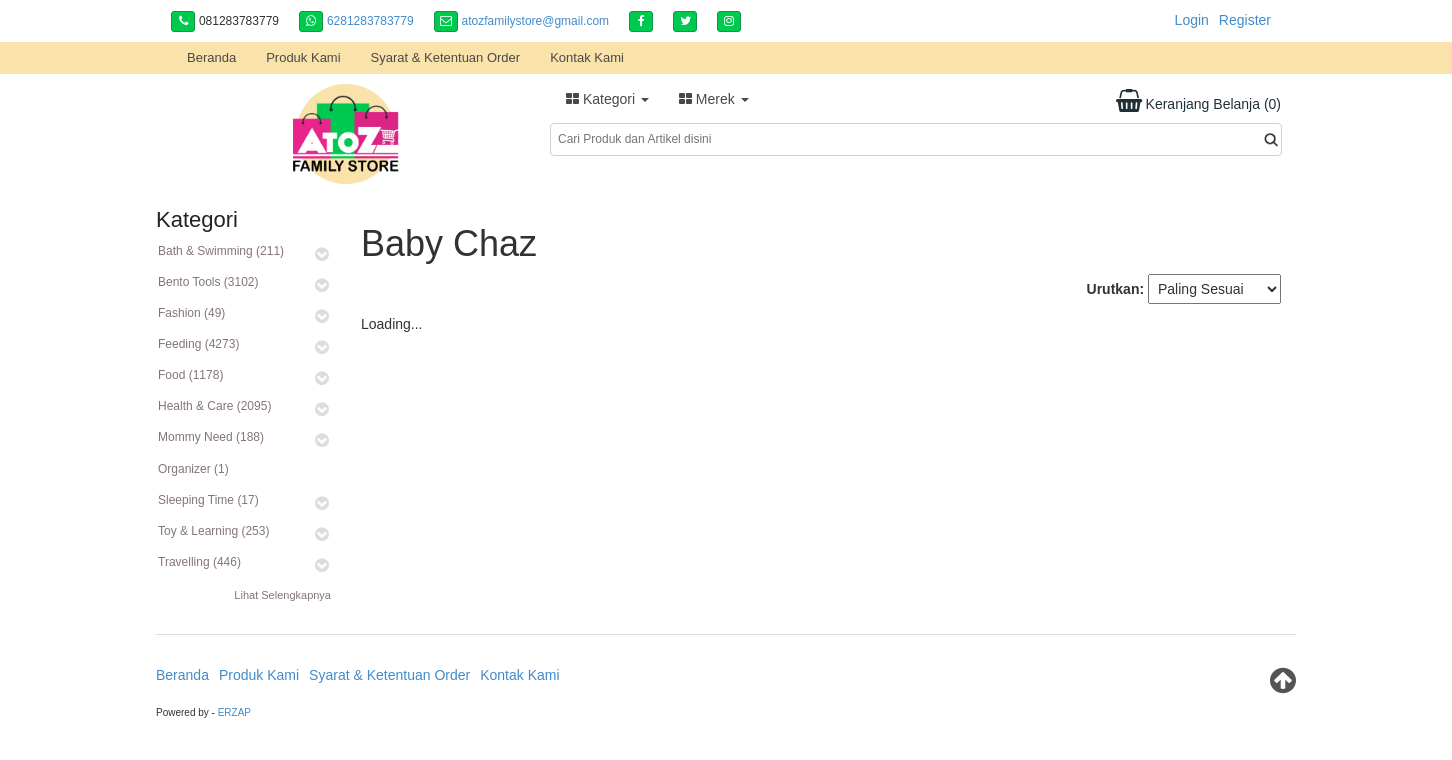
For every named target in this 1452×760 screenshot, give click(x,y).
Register (1245, 20)
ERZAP (234, 712)
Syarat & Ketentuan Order (446, 57)
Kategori (607, 99)
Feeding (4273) (198, 344)
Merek (714, 99)
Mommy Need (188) (211, 437)
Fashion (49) (191, 313)
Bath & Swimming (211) (221, 251)
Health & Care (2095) (214, 406)
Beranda (211, 57)
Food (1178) (190, 375)
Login (1192, 20)
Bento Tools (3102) (208, 282)
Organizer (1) (193, 469)
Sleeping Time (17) (208, 500)
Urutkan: (1116, 289)
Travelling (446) (199, 562)
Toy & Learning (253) (213, 531)
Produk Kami (303, 57)
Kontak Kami (587, 57)
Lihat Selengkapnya (282, 595)
